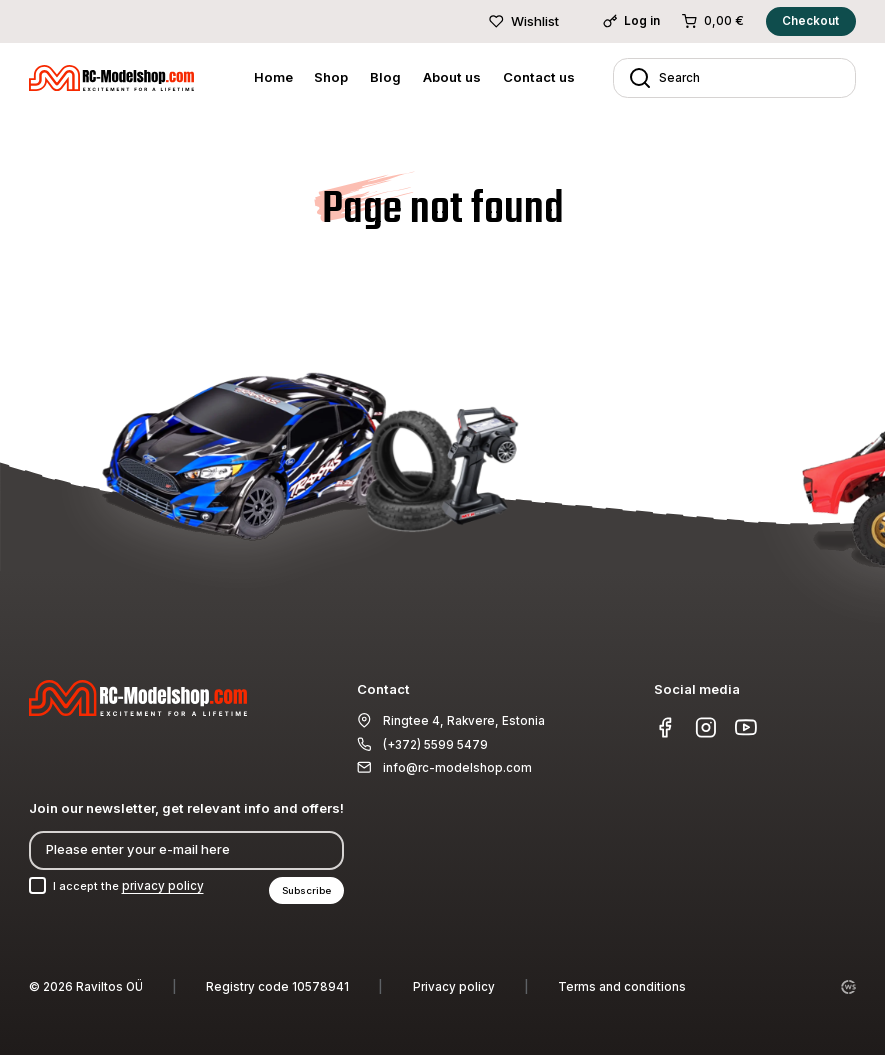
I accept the (131, 885)
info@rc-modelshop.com (457, 767)
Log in (632, 21)
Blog (385, 77)
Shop (331, 77)
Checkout (810, 21)
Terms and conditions (622, 987)
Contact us (539, 77)
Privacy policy (454, 987)
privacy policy (167, 885)
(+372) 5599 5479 (435, 743)
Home (273, 77)
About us (452, 77)
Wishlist (524, 21)
